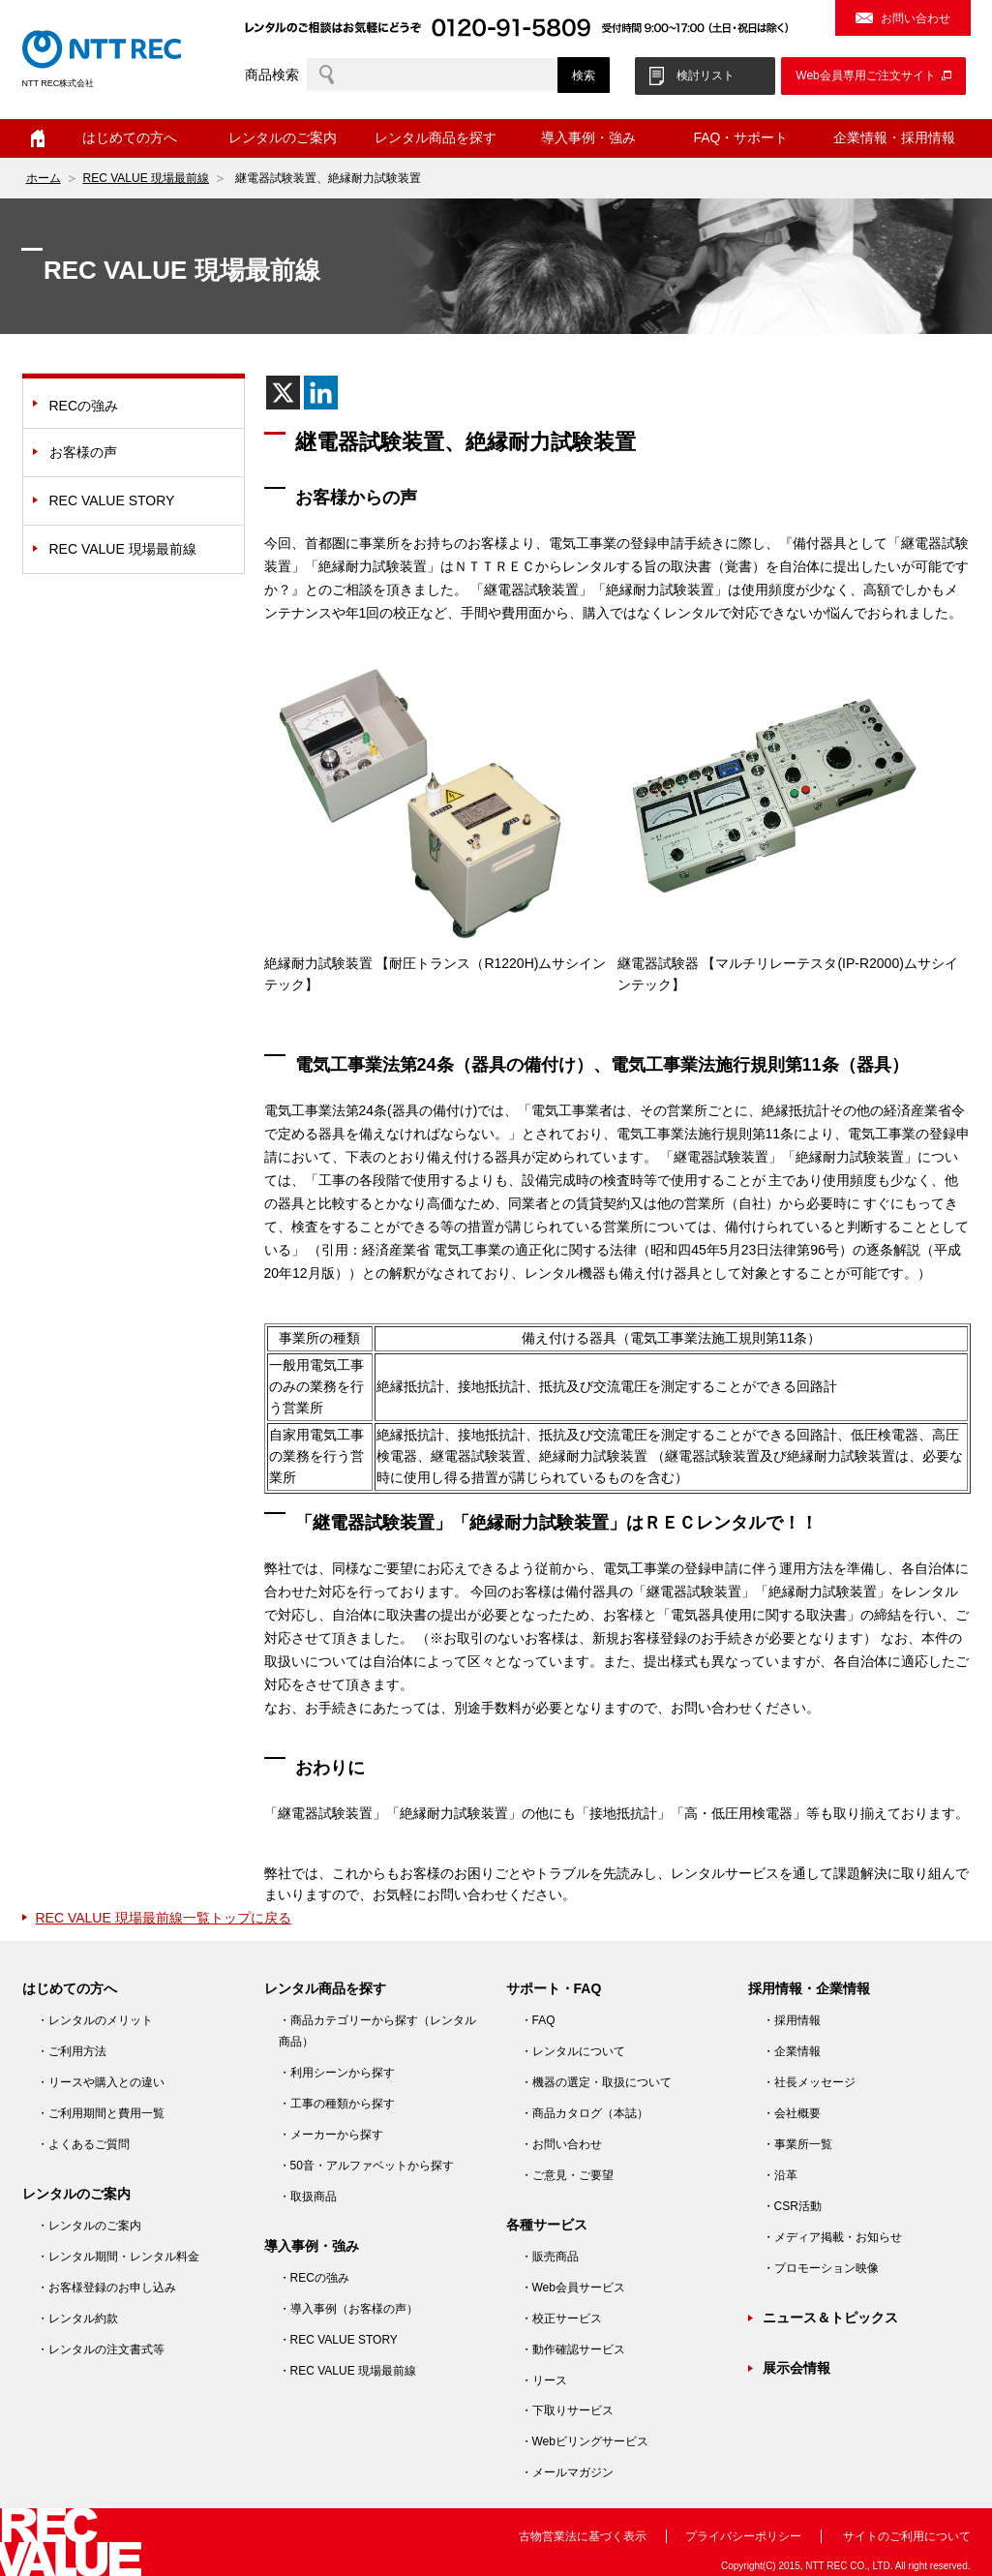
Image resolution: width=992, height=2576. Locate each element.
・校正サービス (561, 2318)
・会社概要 (792, 2113)
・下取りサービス (567, 2410)
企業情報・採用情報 (894, 137)
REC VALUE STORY (112, 500)
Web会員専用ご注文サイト (865, 75)
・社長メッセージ (809, 2082)
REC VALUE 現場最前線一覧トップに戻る (163, 1917)
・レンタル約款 (77, 2318)
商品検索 (272, 74)
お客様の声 (83, 452)
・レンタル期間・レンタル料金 (118, 2256)
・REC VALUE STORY (338, 2340)
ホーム (37, 138)
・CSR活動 (792, 2206)
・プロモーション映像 (821, 2268)
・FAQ (538, 2020)
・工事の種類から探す (337, 2103)
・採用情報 (792, 2020)
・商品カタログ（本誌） (584, 2113)
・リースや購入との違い (101, 2082)
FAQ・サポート (740, 137)
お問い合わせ (915, 18)
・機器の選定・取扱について (596, 2082)
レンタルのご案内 (282, 137)
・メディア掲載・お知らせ (832, 2237)
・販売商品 (550, 2256)
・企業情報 (792, 2051)
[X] (283, 392)
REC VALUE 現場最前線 (146, 178)
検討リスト (705, 75)
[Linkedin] (321, 392)
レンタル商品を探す (435, 137)
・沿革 (780, 2175)
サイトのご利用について (907, 2536)
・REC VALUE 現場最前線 (347, 2371)
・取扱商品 (308, 2196)
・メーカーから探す (331, 2134)
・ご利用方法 (71, 2051)
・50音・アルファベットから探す (366, 2165)
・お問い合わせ (561, 2144)
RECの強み (84, 405)
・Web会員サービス (573, 2287)
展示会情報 (796, 2368)
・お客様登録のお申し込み (106, 2287)
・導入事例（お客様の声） (348, 2309)
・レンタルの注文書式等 (101, 2349)
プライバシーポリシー (743, 2536)
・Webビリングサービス (584, 2441)
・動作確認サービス (573, 2349)
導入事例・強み (588, 137)
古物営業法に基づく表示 (582, 2536)
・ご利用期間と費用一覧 (101, 2113)
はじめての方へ (129, 137)
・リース (544, 2380)
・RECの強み (314, 2278)
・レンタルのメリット (95, 2020)
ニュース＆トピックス (830, 2317)
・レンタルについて (573, 2051)
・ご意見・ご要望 (567, 2175)
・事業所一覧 (797, 2144)
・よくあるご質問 (83, 2144)
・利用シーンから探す (337, 2072)
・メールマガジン (567, 2472)
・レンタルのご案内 (89, 2225)
